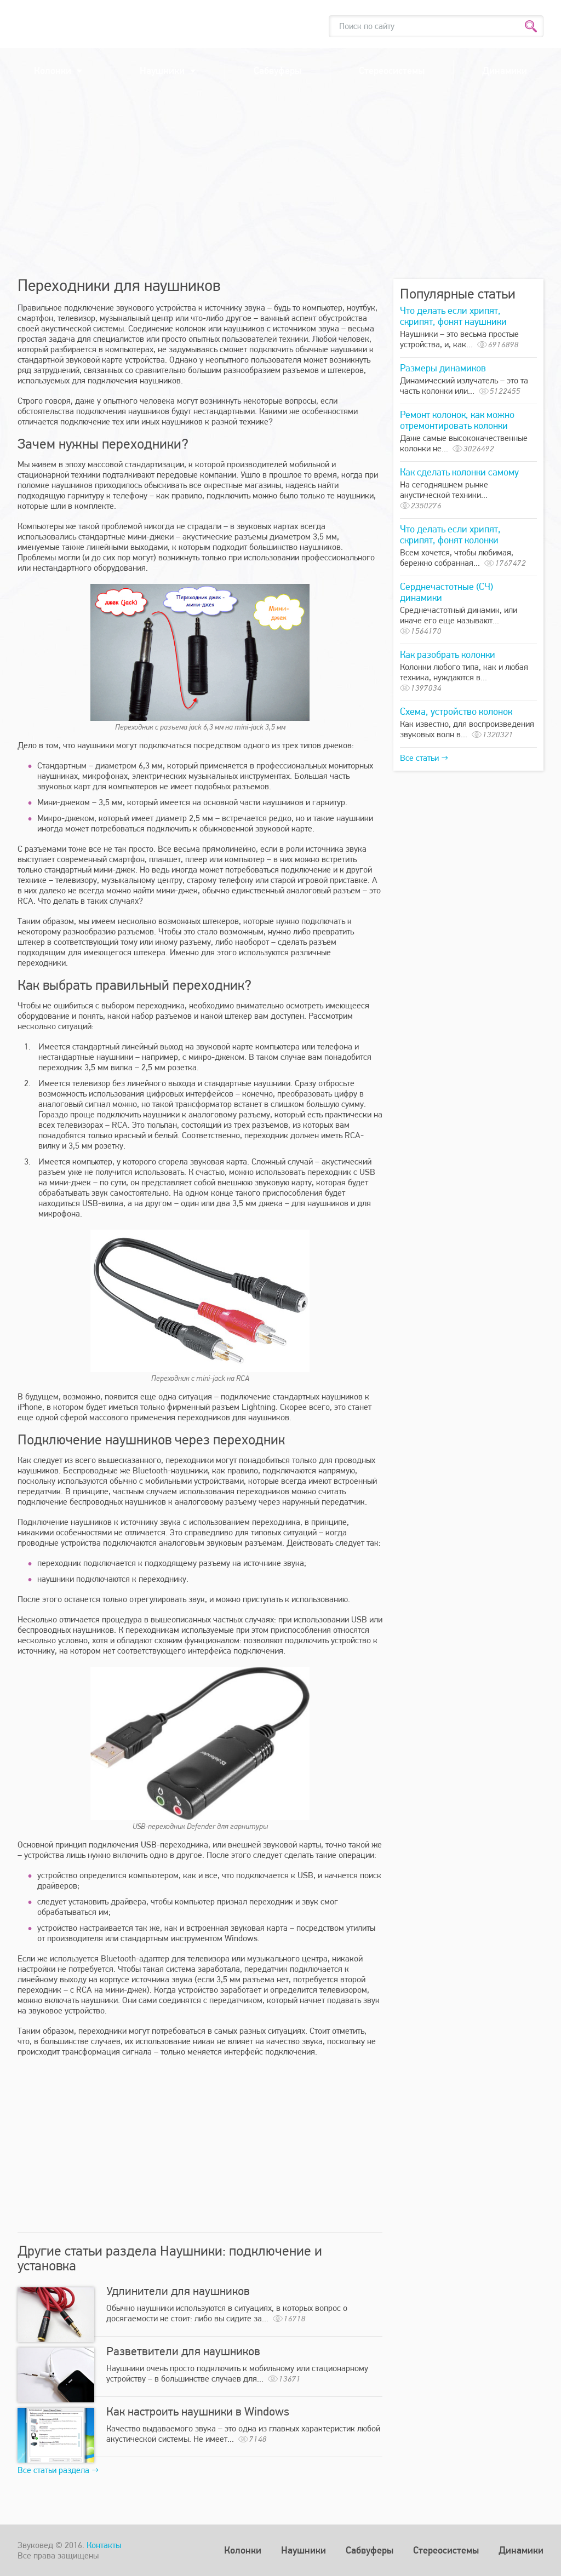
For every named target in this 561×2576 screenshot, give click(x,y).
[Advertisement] (280, 185)
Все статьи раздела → (58, 2470)
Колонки (52, 70)
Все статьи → (424, 758)
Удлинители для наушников (178, 2291)
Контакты (104, 2545)
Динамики (504, 70)
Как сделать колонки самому (459, 472)
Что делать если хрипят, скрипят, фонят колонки (450, 534)
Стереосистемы (392, 70)
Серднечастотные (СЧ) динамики (446, 592)
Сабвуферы (277, 70)
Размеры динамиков (443, 368)
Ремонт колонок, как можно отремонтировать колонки (457, 420)
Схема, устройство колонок (456, 711)
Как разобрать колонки (447, 654)
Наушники (162, 70)
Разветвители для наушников (183, 2351)
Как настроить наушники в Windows (197, 2411)
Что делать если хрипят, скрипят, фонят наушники (453, 316)
